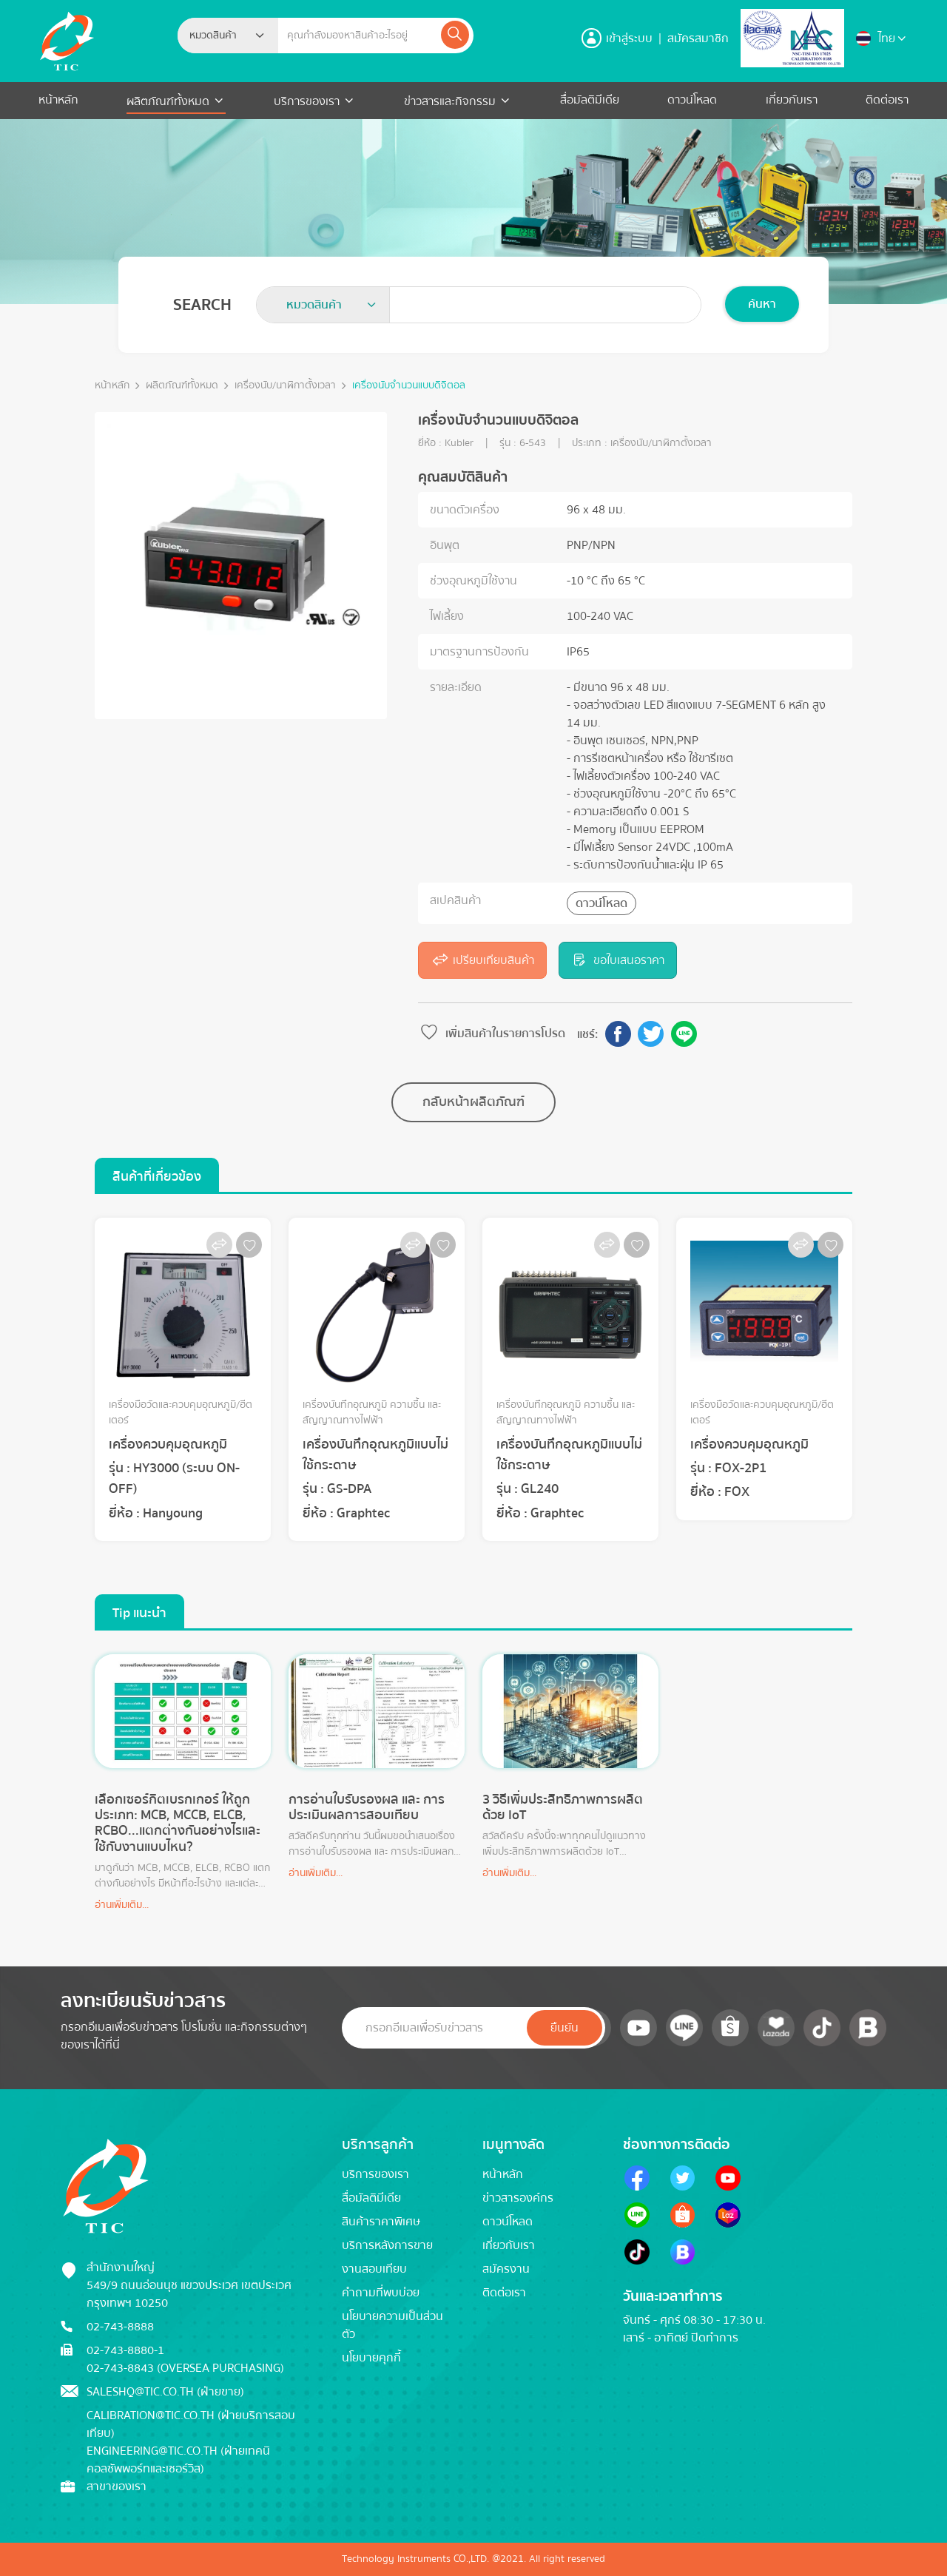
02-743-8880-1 (125, 2350)
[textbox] (217, 35)
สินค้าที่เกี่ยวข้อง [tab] (156, 1177)
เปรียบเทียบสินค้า (482, 960)
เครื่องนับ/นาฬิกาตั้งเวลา (285, 386)
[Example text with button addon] (358, 35)
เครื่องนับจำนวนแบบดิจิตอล (408, 386)
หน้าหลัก (58, 99)
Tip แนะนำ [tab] (139, 1613)
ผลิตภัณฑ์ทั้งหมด (169, 101)
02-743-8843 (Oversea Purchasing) (185, 2368)
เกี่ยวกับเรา (792, 99)
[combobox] (228, 35)
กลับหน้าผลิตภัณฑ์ (473, 1102)
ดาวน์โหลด (692, 99)
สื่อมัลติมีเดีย (589, 99)
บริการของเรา (307, 101)
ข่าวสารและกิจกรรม (450, 101)
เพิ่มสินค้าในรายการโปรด (491, 1033)
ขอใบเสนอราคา (617, 960)
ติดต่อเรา (887, 99)
